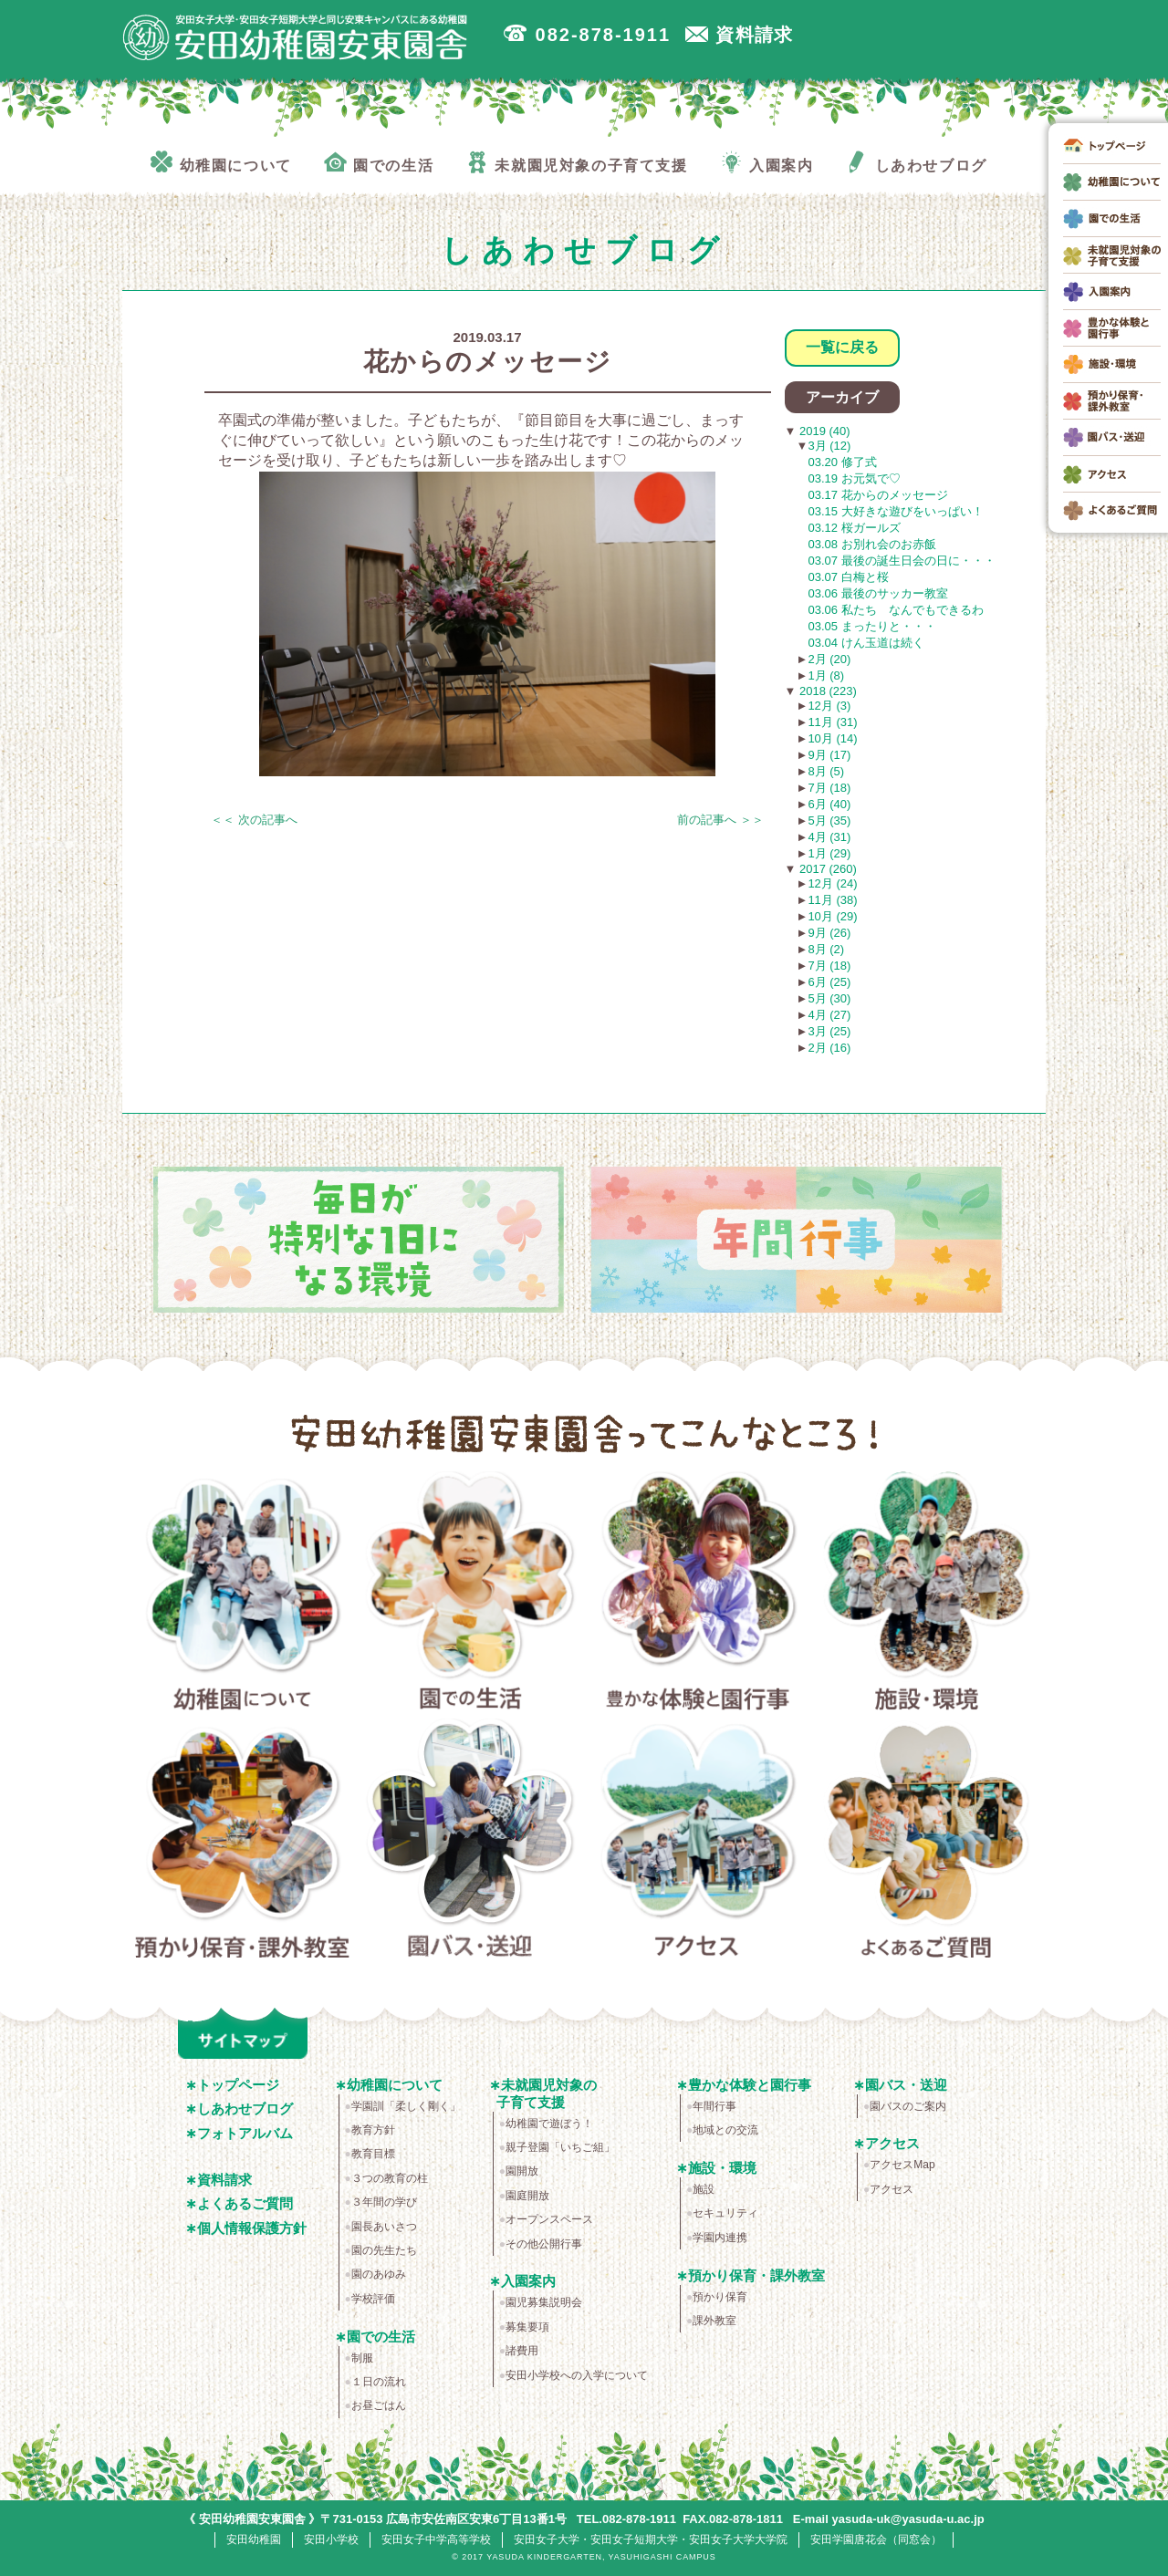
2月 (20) (829, 659)
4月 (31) (829, 837)
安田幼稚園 (253, 2539)
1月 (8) (826, 675)
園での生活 (470, 1594)
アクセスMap (902, 2164)
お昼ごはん (378, 2405)
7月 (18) (829, 788)
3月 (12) (829, 445)
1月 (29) (829, 853)
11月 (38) (832, 900)
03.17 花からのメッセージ (878, 495)
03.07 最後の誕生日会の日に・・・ (902, 560)
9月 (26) (829, 933)
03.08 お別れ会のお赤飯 (872, 544)
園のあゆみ (378, 2274)
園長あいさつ (384, 2226)
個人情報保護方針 (252, 2228)
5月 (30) (829, 998)
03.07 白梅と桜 (848, 577)
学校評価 (373, 2298)
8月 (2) (826, 949)
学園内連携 (720, 2237)
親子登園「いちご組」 (560, 2147)
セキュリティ (725, 2213)
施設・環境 (926, 1594)
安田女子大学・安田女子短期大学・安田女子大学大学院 (650, 2539)
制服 (362, 2358)
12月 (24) (832, 883)
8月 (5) (826, 771)
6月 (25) (829, 982)
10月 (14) (832, 738)
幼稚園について (242, 1594)
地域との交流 (725, 2130)
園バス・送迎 (470, 1842)
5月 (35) (829, 820)
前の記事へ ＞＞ (720, 819)
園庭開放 (527, 2195)
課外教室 (714, 2320)
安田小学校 (331, 2539)
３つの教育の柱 (389, 2178)
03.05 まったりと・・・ (872, 626)
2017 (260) (826, 869)
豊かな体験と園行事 (698, 1594)
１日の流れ (378, 2381)
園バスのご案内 (908, 2106)
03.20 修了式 (842, 462)
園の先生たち (384, 2250)
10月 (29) (832, 916)
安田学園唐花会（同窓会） (876, 2539)
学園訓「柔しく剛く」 (406, 2106)
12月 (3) (829, 705)
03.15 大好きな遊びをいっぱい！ (896, 511)
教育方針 (373, 2130)
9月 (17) (829, 755)
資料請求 (224, 2179)
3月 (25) (829, 1031)
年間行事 (714, 2106)
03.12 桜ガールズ (854, 528)
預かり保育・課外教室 (242, 1842)
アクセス (698, 1842)
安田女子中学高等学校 (436, 2539)
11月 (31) (832, 722)
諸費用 (522, 2350)
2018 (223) (826, 691)
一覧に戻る (842, 347)
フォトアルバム (245, 2133)
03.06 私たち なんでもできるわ (896, 610)
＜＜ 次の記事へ (254, 819)
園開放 (522, 2171)
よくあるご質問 (926, 1842)
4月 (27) (829, 1015)
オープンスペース (549, 2219)
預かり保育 (720, 2296)
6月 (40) (829, 804)
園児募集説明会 (544, 2302)
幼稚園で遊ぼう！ (549, 2123)
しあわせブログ (245, 2108)
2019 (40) (823, 431)
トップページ (238, 2085)
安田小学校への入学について (577, 2375)
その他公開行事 (544, 2244)
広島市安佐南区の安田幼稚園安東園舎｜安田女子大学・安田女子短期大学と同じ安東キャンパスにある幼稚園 (295, 37)
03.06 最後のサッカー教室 (878, 593)
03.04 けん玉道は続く (866, 642)
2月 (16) (829, 1047)
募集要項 (527, 2327)
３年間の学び (384, 2202)
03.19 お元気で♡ (854, 478)
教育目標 (373, 2153)
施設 (703, 2189)
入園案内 (528, 2281)
